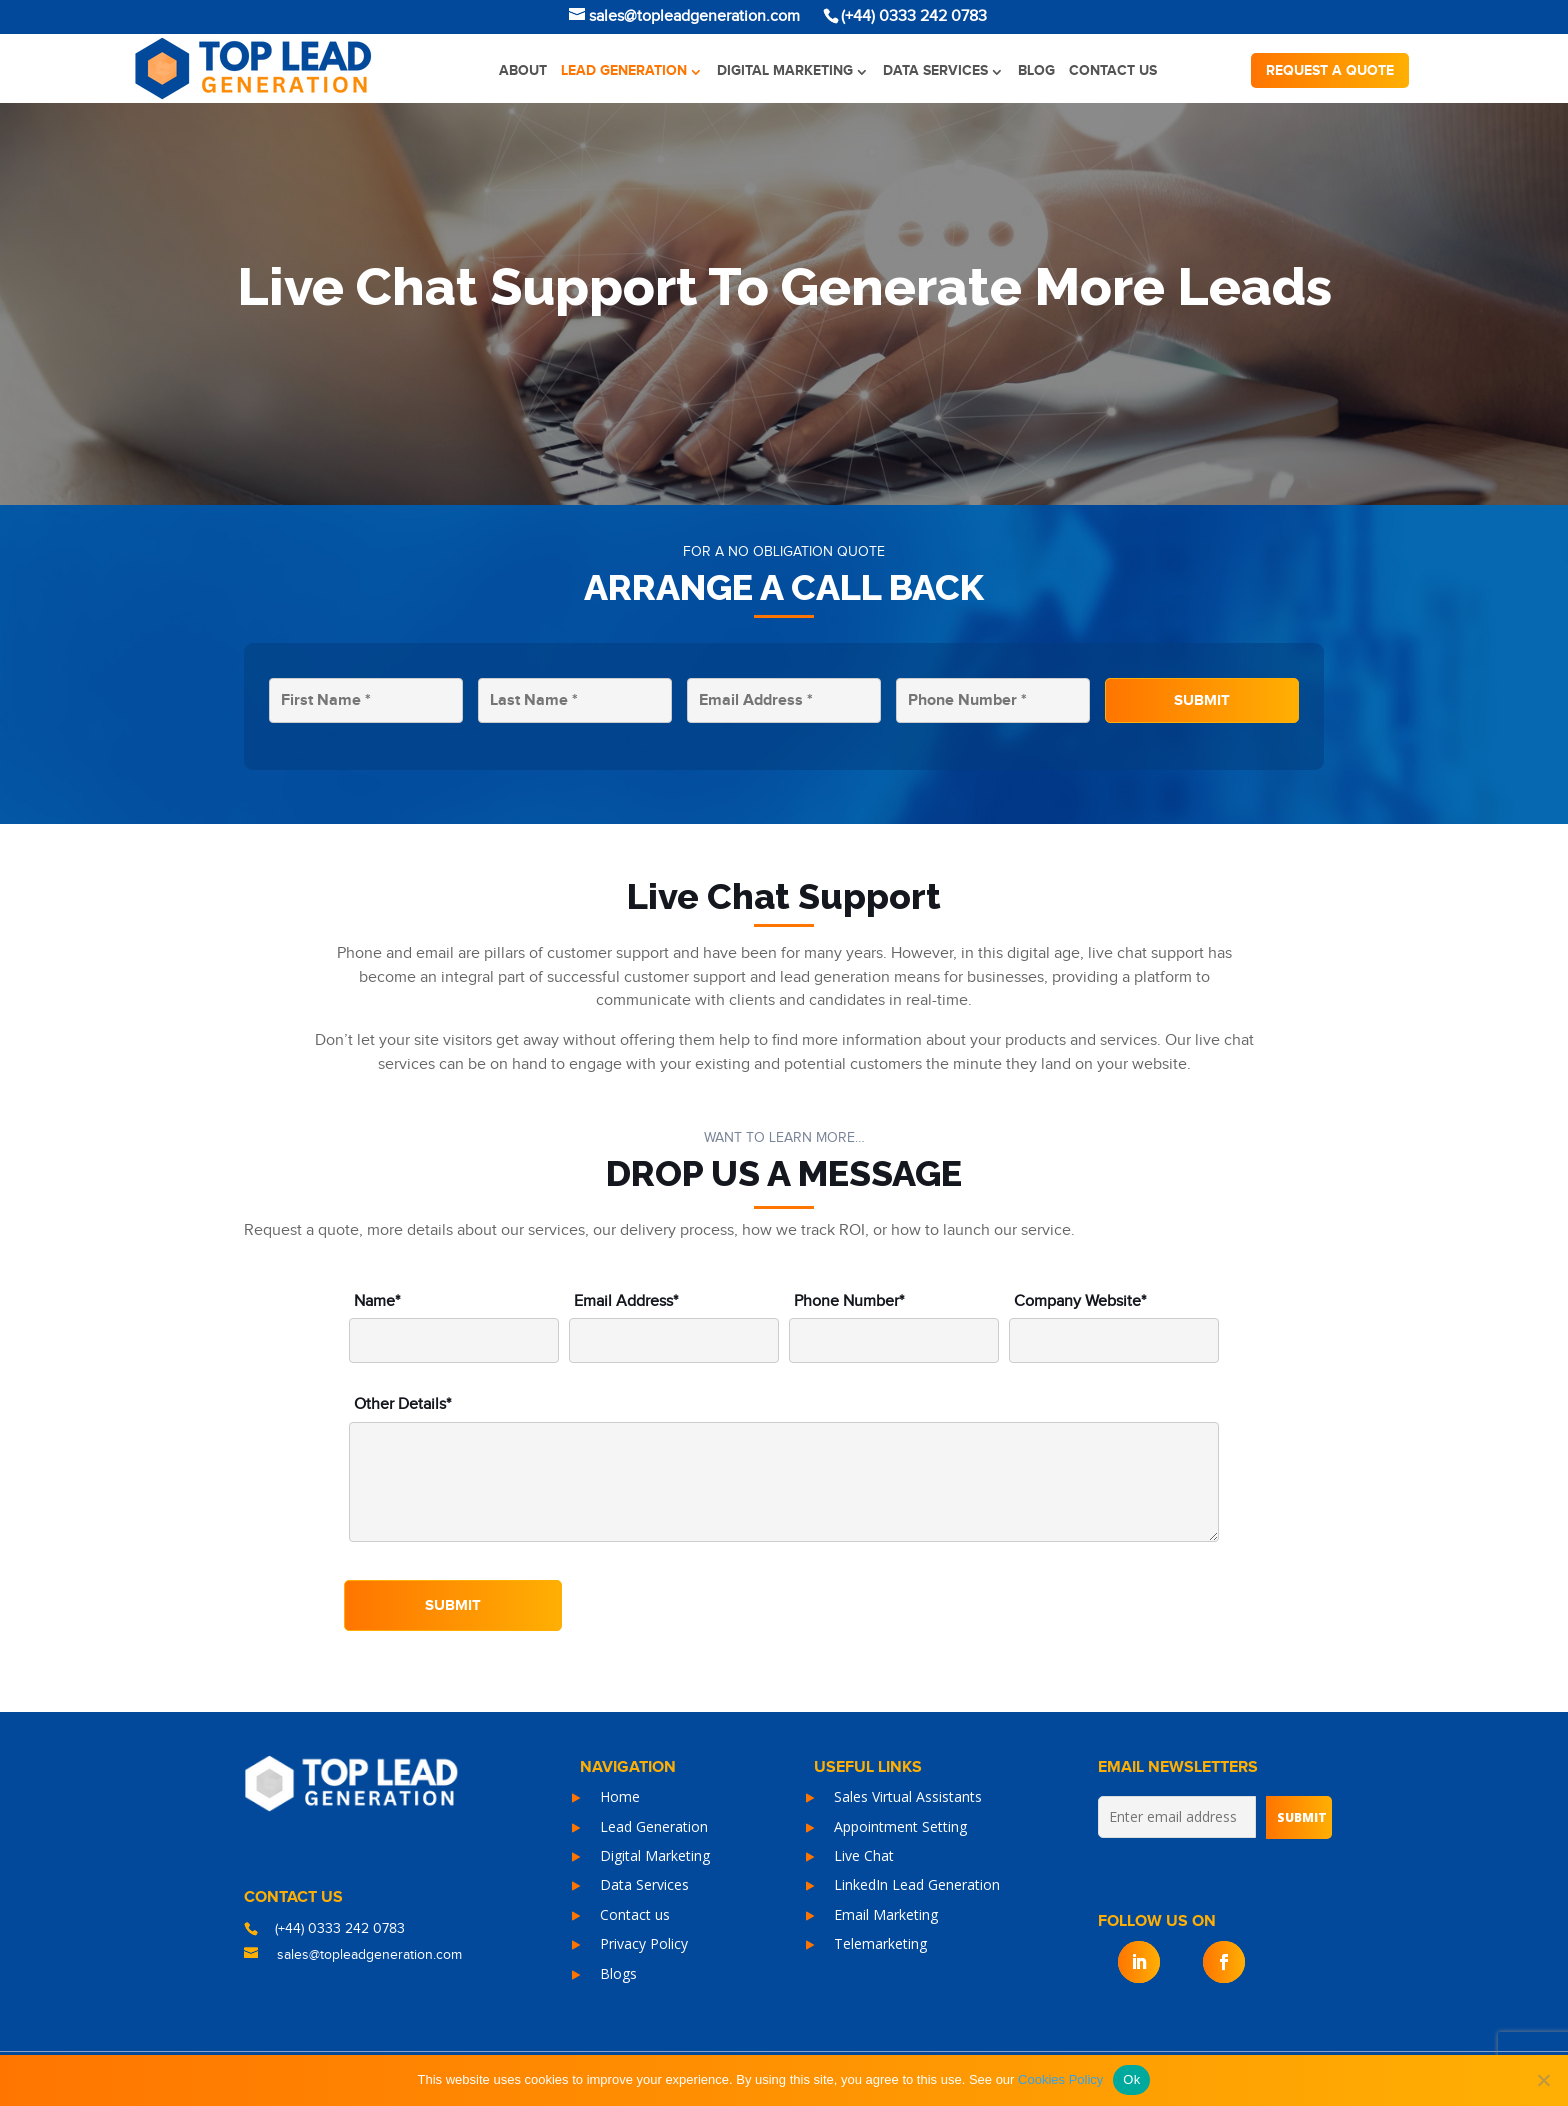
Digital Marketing (785, 70)
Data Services (935, 70)
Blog (1036, 70)
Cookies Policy (1060, 2079)
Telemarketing (880, 1943)
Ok (1131, 2079)
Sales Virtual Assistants (908, 1796)
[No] (1543, 2080)
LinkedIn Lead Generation (917, 1884)
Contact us (1113, 70)
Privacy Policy (644, 1943)
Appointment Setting (900, 1826)
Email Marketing (886, 1914)
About (523, 70)
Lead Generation (624, 70)
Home (620, 1796)
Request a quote (1330, 70)
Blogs (618, 1973)
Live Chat (864, 1855)
